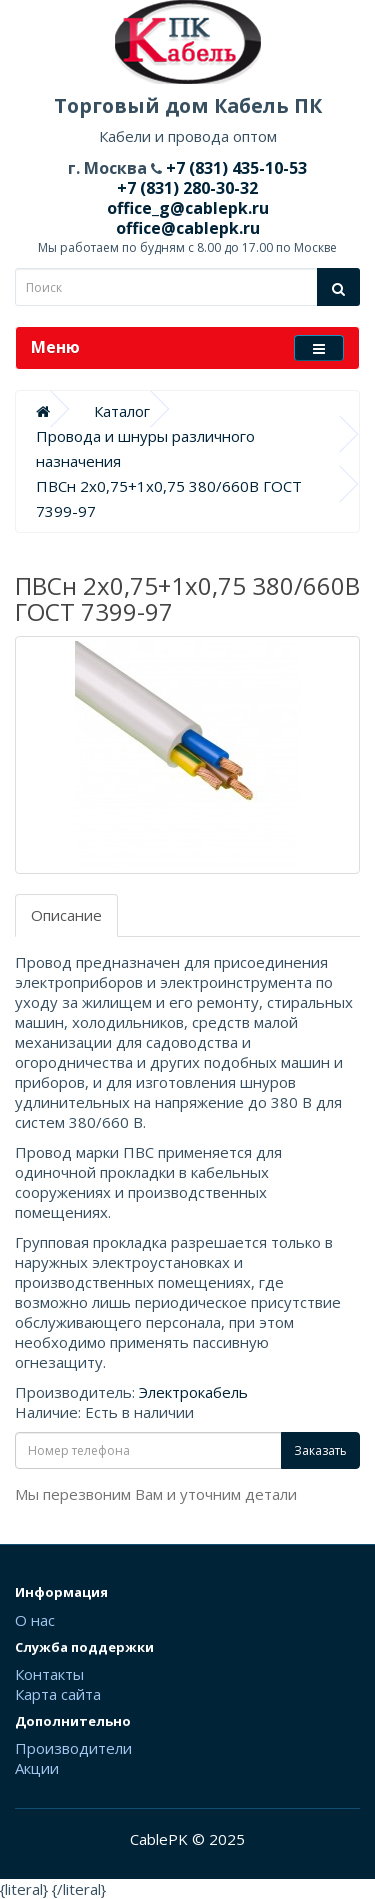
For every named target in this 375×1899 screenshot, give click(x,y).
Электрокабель (193, 1392)
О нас (35, 1620)
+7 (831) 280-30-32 (187, 188)
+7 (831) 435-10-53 (234, 168)
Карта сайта (58, 1694)
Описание (66, 915)
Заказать (320, 1450)
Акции (37, 1768)
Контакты (49, 1674)
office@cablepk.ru (188, 228)
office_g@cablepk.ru (188, 208)
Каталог (122, 411)
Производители (73, 1748)
